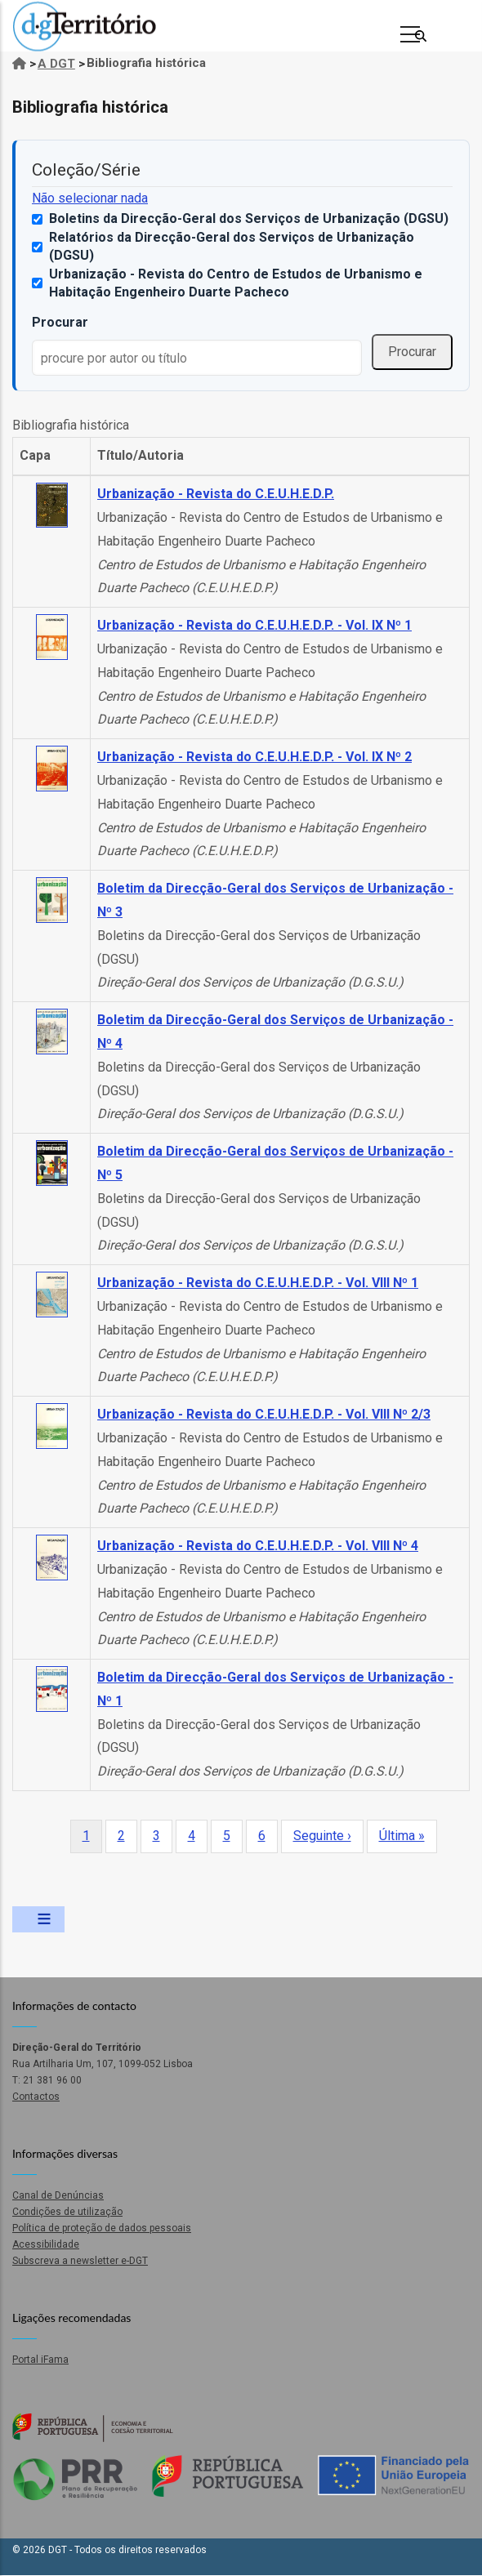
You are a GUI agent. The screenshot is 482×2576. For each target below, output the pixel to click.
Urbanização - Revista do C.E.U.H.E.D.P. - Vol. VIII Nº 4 (257, 1545)
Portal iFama (40, 2359)
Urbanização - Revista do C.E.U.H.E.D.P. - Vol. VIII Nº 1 (257, 1282)
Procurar (60, 322)
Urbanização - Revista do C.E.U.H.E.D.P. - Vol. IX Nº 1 (254, 625)
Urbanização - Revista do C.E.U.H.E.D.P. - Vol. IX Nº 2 (254, 756)
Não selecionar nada (90, 198)
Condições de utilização (67, 2211)
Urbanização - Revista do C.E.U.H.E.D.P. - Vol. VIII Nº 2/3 (264, 1414)
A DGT (56, 63)
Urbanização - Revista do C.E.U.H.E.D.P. (215, 493)
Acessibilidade (45, 2244)
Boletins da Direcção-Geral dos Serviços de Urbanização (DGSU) (249, 218)
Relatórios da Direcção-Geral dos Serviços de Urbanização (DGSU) (231, 246)
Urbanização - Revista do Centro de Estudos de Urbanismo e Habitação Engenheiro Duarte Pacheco (235, 283)
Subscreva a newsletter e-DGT (80, 2260)
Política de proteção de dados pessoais (101, 2228)
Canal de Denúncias (58, 2195)
